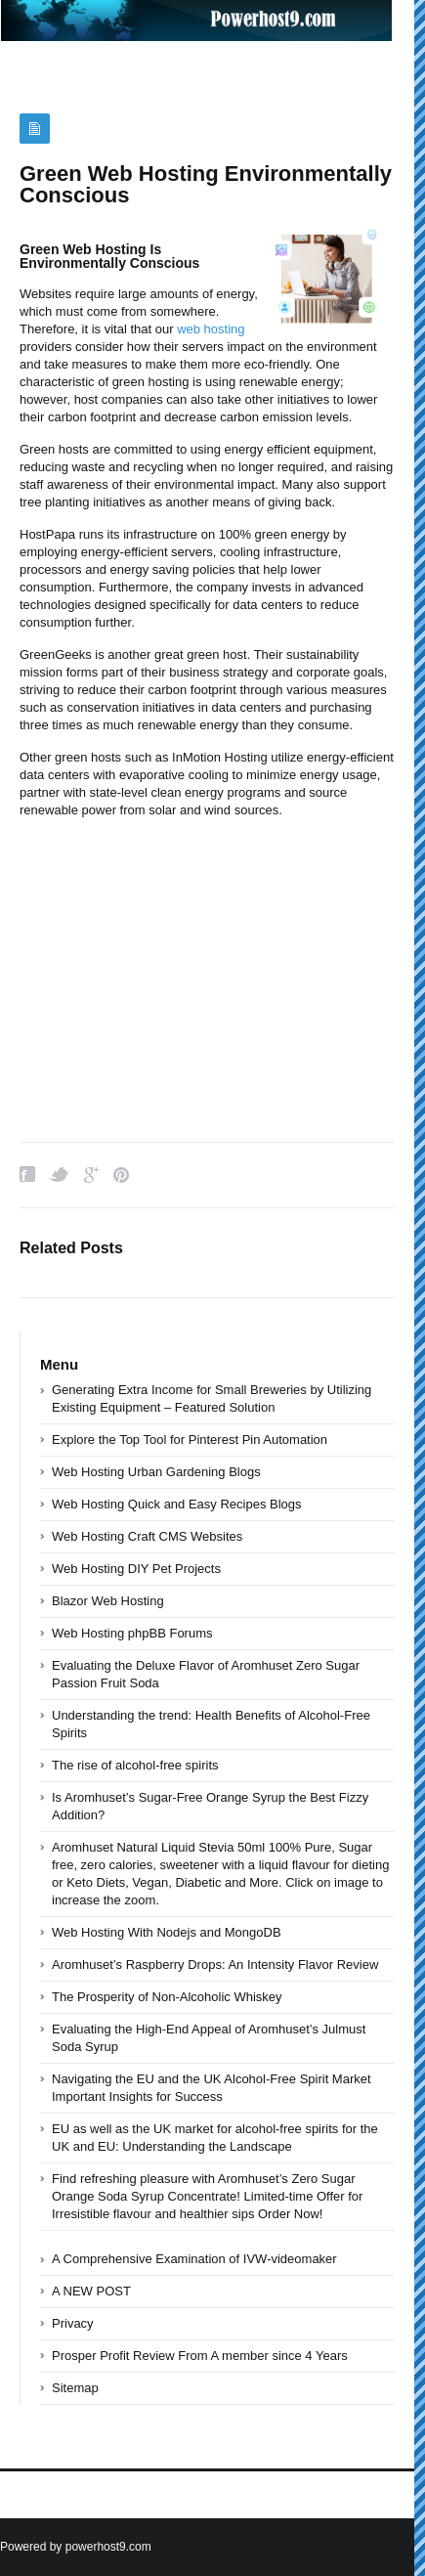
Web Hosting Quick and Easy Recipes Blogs (177, 1504)
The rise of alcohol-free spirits (135, 1765)
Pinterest (121, 1174)
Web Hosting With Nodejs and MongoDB (166, 1932)
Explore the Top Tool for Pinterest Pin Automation (189, 1439)
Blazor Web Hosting (108, 1601)
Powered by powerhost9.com (75, 2547)
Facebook (27, 1174)
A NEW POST (91, 2291)
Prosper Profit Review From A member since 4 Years (200, 2355)
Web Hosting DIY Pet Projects (136, 1568)
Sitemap (75, 2387)
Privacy (73, 2323)
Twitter (59, 1174)
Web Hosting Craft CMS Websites (147, 1536)
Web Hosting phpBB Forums (132, 1633)
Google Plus (91, 1174)
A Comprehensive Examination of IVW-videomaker (194, 2258)
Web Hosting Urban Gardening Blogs (156, 1471)
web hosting (210, 329)
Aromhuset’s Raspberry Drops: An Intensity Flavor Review (215, 1964)
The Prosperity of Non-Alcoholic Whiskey (167, 1996)
